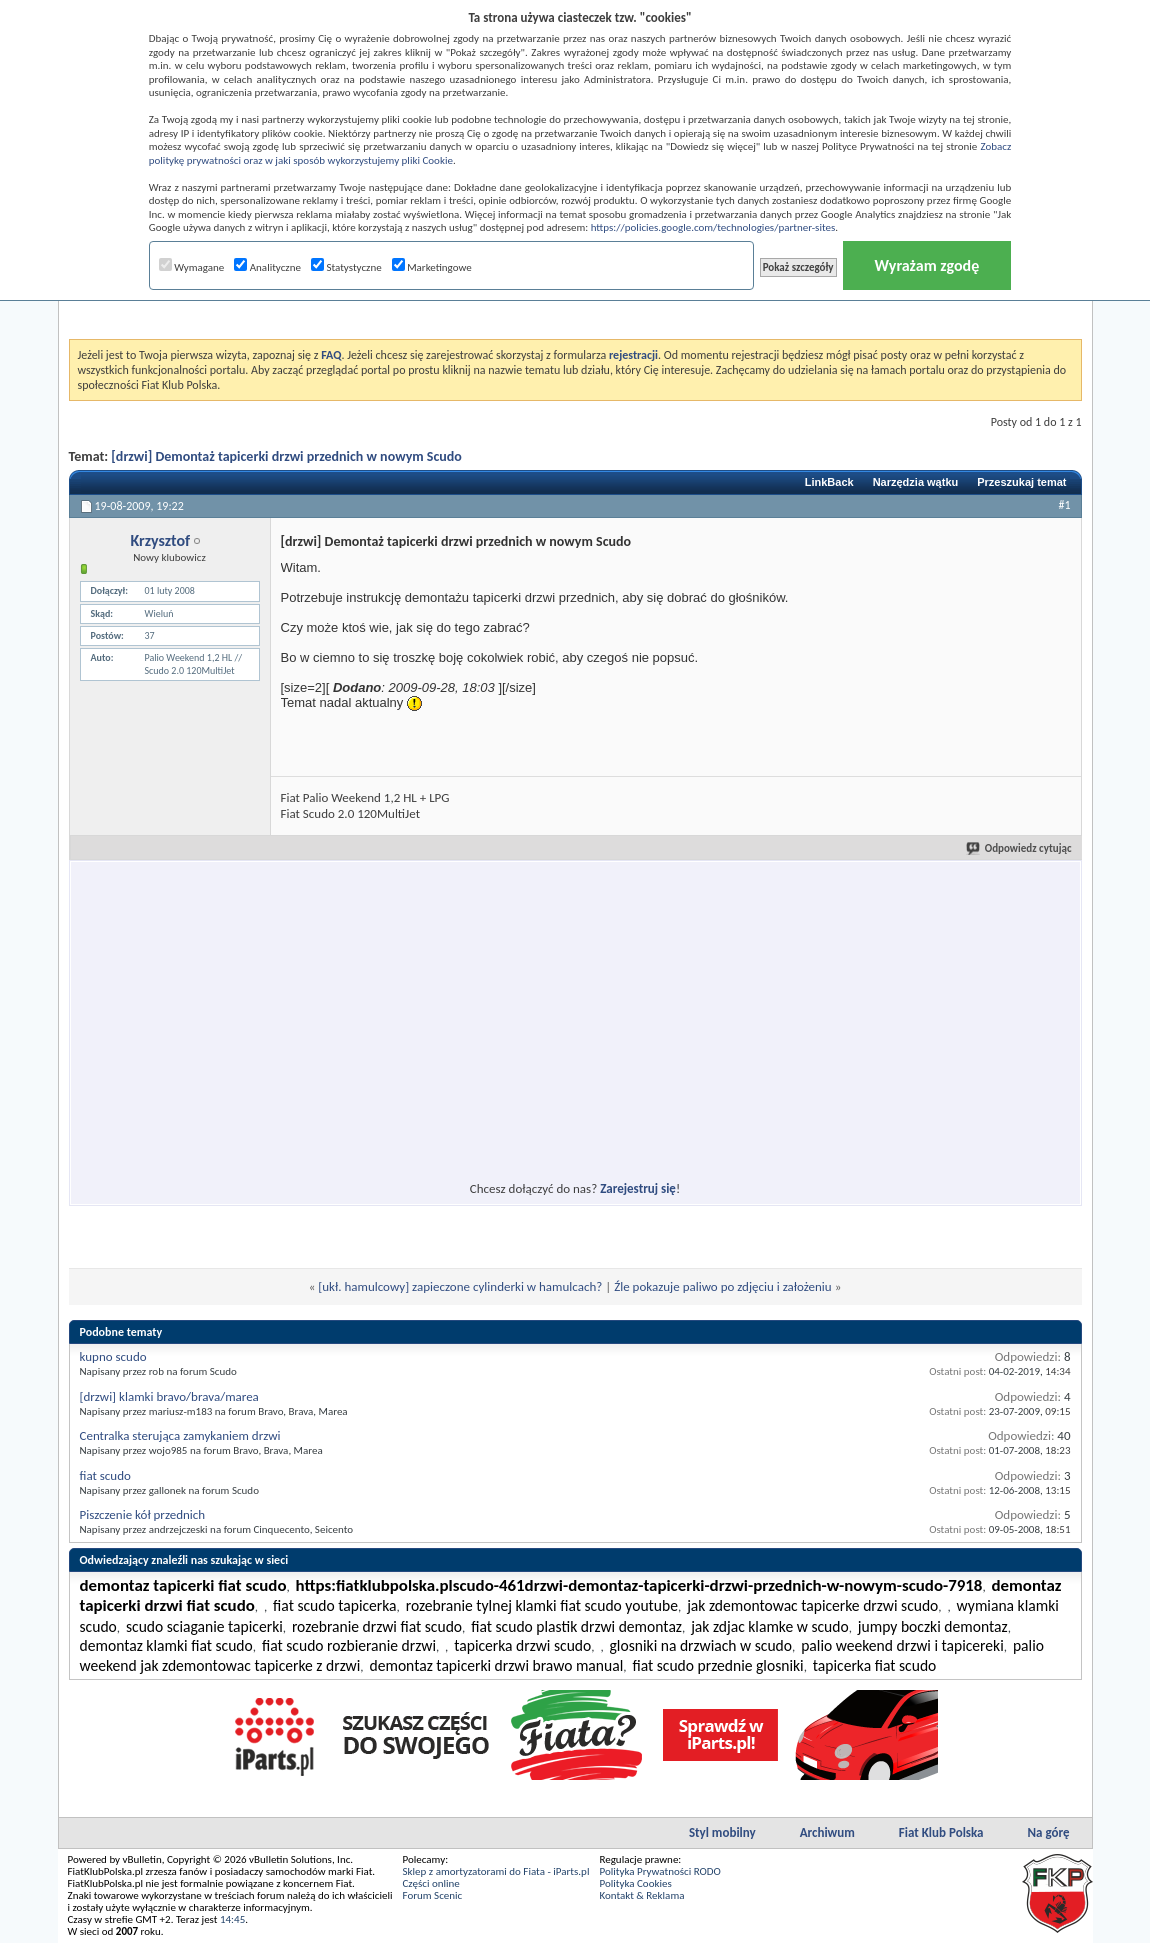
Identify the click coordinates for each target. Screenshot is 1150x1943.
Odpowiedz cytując (1020, 848)
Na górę (1049, 1832)
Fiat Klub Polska (941, 1832)
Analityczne (267, 267)
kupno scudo (113, 1356)
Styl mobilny (722, 1832)
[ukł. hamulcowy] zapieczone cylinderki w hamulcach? (460, 1286)
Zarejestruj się (638, 1188)
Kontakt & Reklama (641, 1895)
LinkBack (829, 482)
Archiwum (827, 1832)
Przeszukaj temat (1021, 482)
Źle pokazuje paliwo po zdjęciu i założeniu (723, 1286)
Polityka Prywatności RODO (659, 1871)
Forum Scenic (433, 1895)
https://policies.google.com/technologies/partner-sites (713, 227)
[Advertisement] (393, 1009)
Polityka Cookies (635, 1883)
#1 (1064, 505)
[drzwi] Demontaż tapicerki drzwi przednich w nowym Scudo (286, 456)
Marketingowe (432, 267)
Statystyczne (346, 267)
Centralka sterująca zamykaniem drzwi (180, 1435)
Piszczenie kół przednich (143, 1514)
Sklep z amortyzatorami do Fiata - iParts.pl (496, 1871)
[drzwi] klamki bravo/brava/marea (169, 1396)
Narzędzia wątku (916, 482)
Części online (431, 1883)
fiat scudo (105, 1475)
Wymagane (192, 267)
